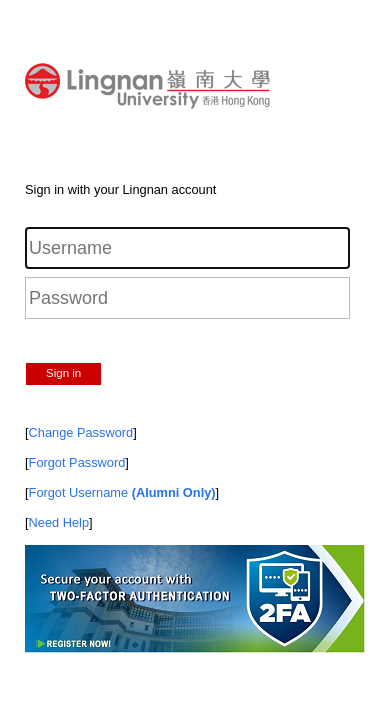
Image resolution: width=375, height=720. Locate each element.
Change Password (81, 432)
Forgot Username (122, 492)
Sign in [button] (63, 373)
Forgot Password (77, 462)
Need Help (59, 522)
